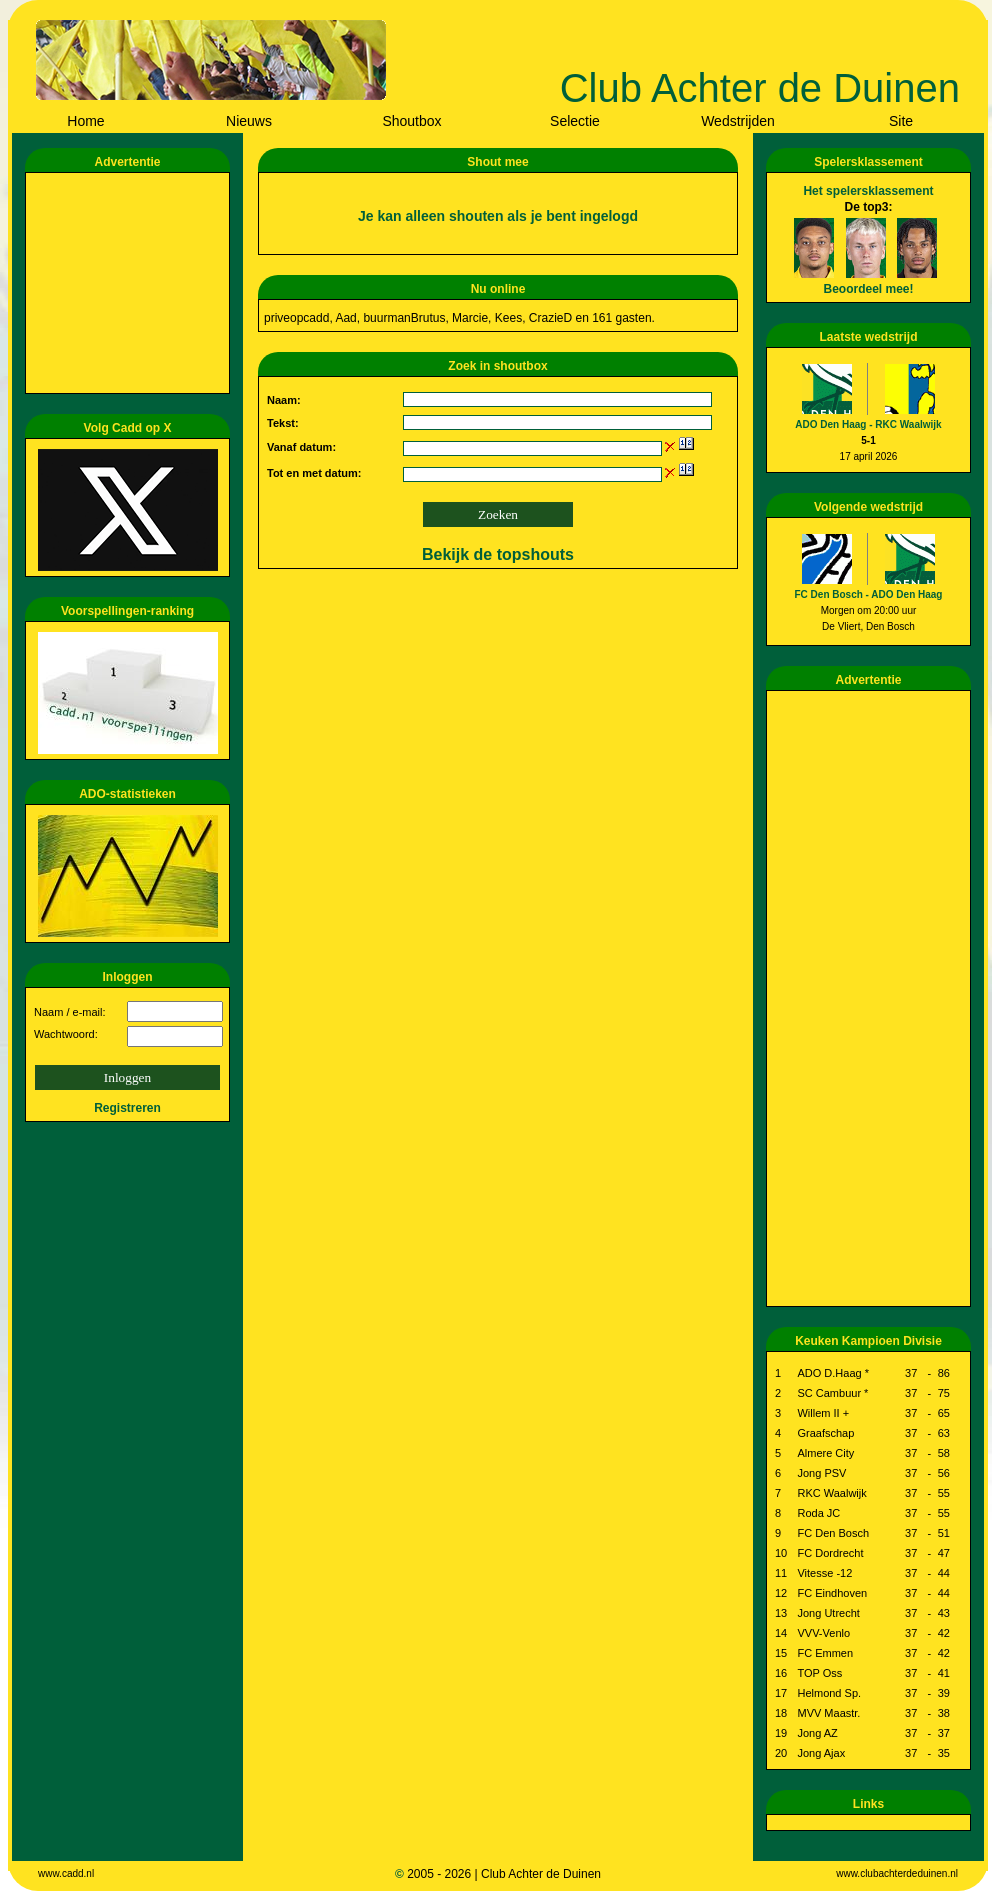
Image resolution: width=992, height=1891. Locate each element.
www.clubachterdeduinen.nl (897, 1873)
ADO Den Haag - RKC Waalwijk (868, 424)
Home (85, 121)
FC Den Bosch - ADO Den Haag (869, 594)
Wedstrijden (738, 121)
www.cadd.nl (66, 1873)
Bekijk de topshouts (498, 554)
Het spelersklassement (868, 191)
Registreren (127, 1108)
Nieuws (249, 121)
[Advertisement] (131, 283)
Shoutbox (411, 121)
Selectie (575, 121)
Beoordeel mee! (868, 289)
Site (901, 121)
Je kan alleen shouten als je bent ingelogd (498, 216)
